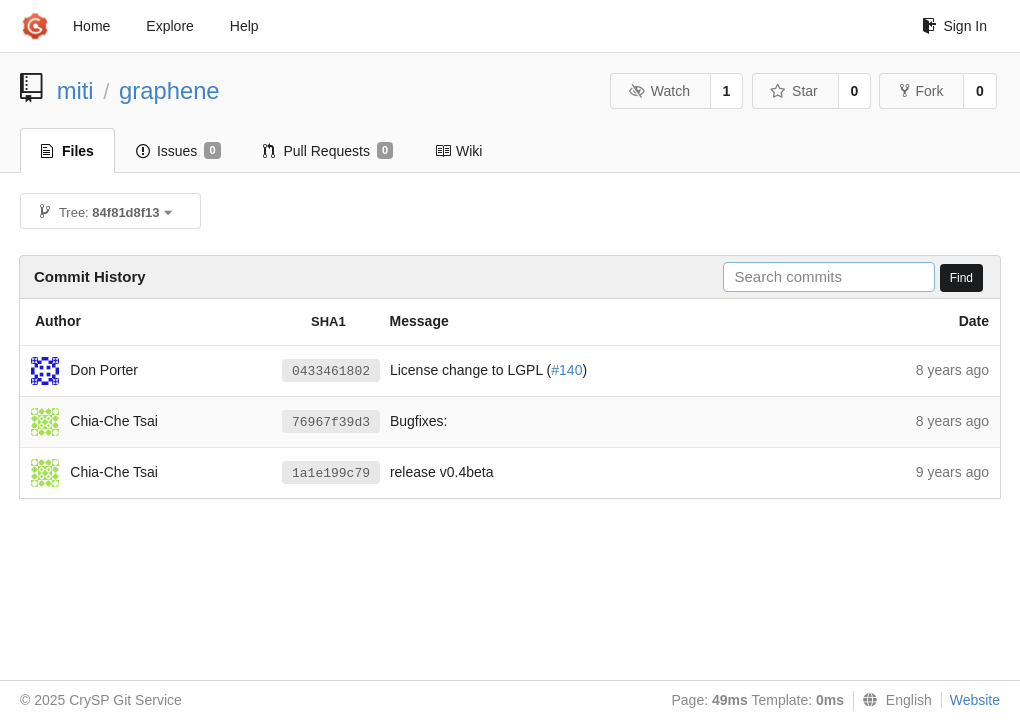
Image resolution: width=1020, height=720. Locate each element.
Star (794, 91)
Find (961, 278)
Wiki (458, 151)
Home (91, 26)
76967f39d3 (331, 422)
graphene (169, 90)
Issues (178, 151)
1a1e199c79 (331, 473)
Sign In (954, 26)
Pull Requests (328, 151)
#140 (566, 370)
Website (975, 700)
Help (244, 26)
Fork (921, 91)
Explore (169, 26)
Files (67, 151)
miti (75, 90)
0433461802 (331, 371)
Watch (659, 91)
